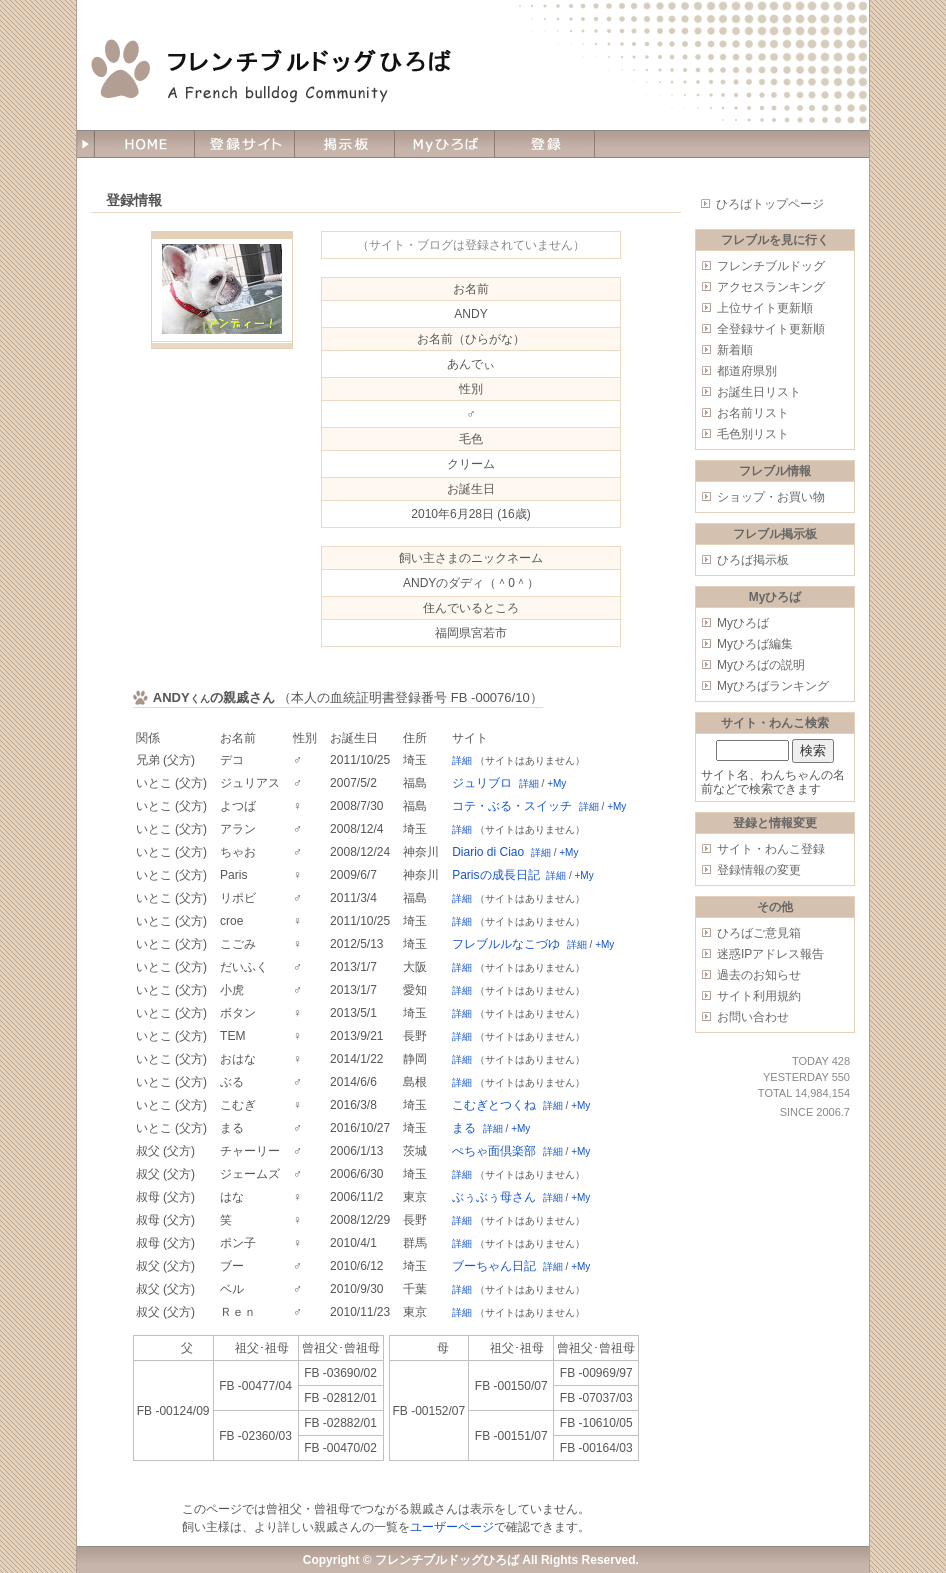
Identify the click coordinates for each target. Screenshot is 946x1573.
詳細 (462, 760)
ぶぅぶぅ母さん (494, 1197)
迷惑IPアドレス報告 (770, 954)
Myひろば (743, 623)
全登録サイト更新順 (771, 329)
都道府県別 (747, 371)
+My (556, 783)
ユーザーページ (452, 1527)
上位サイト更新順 (765, 308)
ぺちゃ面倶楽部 (494, 1151)
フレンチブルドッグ (771, 266)
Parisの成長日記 (495, 875)
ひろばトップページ (770, 204)
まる (464, 1128)
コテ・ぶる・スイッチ (512, 806)
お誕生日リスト (759, 392)
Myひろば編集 (755, 644)
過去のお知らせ (759, 975)
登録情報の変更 (759, 870)
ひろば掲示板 (753, 560)
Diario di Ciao (488, 852)
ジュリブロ (482, 783)
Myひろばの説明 (761, 665)
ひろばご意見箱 (759, 933)
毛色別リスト (753, 434)
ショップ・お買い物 (771, 497)
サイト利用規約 (759, 996)
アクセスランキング (771, 287)
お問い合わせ (753, 1017)
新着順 (735, 350)
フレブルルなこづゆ (506, 944)
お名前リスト (753, 413)
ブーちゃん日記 (494, 1266)
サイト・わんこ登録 (771, 849)
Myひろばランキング (773, 686)
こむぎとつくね (494, 1105)
